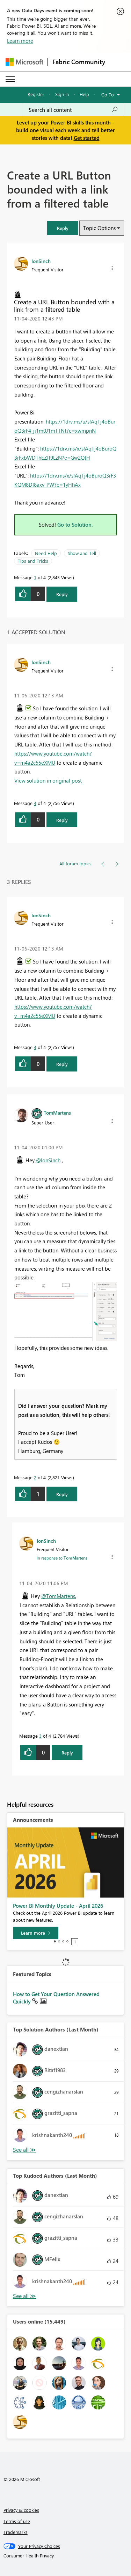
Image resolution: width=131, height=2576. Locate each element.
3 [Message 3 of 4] (40, 1736)
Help (84, 94)
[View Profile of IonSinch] (41, 260)
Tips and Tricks (33, 561)
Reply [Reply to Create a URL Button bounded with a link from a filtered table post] (62, 594)
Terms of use (16, 2521)
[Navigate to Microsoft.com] (24, 62)
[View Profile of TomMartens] (57, 1112)
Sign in (62, 94)
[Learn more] (35, 1933)
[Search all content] (73, 109)
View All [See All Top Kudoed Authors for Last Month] (24, 2296)
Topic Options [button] (99, 227)
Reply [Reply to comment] (62, 820)
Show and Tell (82, 553)
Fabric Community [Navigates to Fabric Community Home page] (78, 62)
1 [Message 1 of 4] (35, 577)
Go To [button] (107, 94)
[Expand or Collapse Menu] (10, 79)
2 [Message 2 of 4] (35, 1477)
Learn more (20, 40)
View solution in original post (48, 780)
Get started (87, 137)
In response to (62, 1558)
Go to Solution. (75, 524)
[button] (62, 228)
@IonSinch (48, 1160)
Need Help (46, 553)
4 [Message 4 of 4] (35, 803)
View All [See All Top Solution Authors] (24, 2150)
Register (36, 94)
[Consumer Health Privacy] (65, 2555)
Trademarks (15, 2532)
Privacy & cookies (21, 2510)
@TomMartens (58, 1596)
